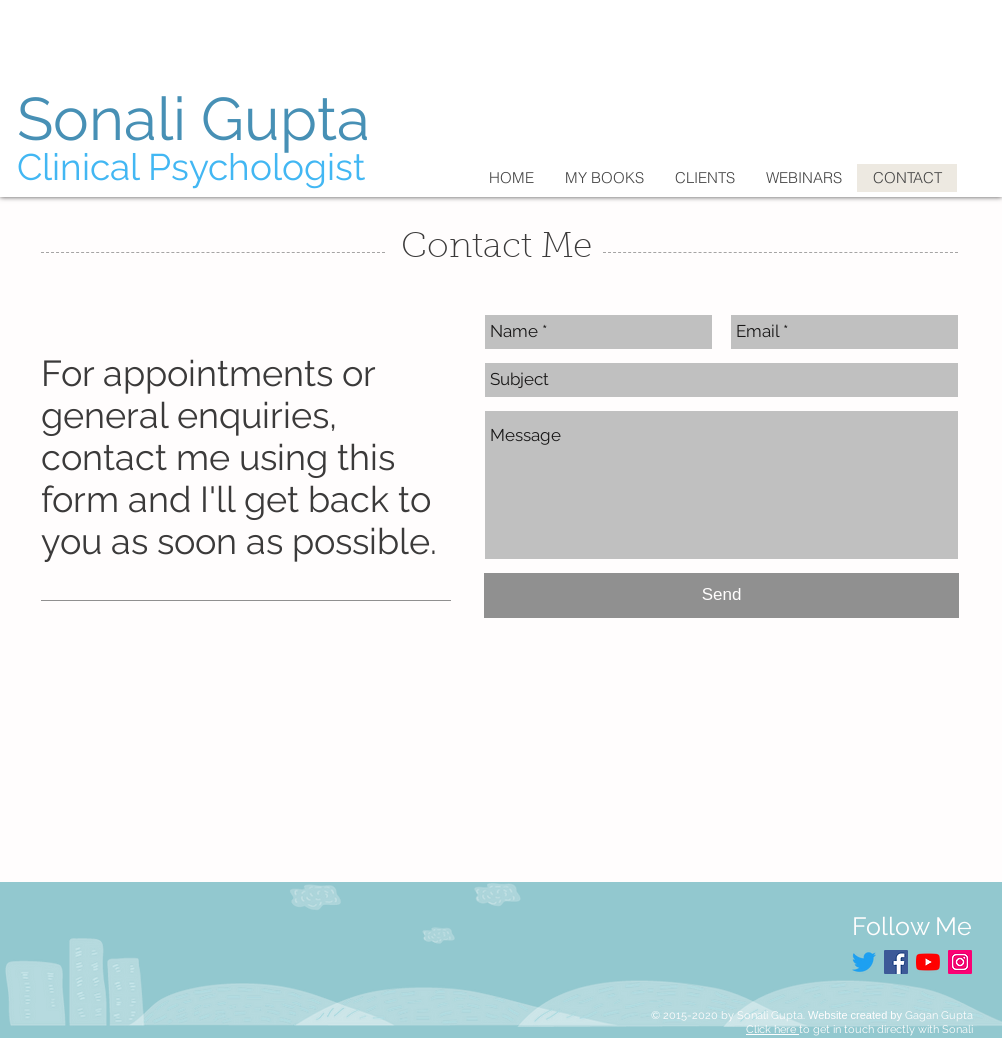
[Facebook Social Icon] (896, 962)
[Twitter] (864, 962)
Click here (772, 1029)
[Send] (721, 595)
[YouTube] (928, 962)
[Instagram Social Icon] (960, 962)
